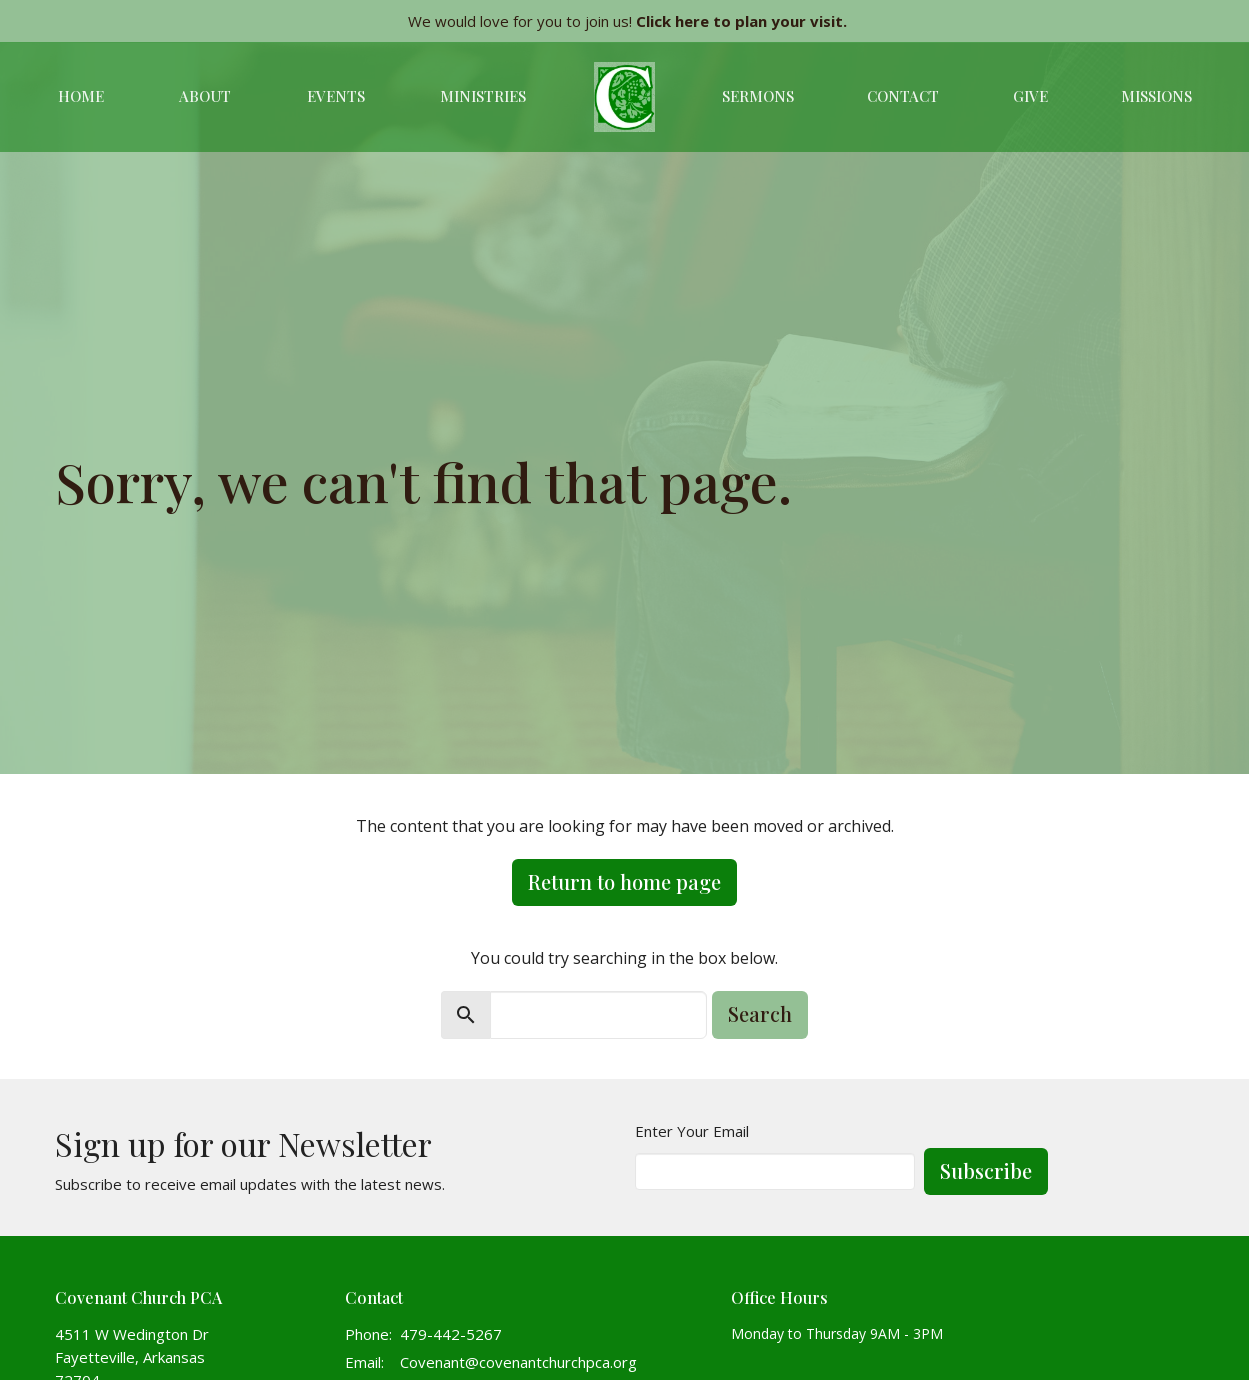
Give (1030, 96)
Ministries (483, 96)
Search (760, 1013)
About (205, 96)
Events (336, 96)
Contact (903, 96)
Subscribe (986, 1170)
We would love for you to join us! (627, 21)
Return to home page (624, 881)
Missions (1156, 96)
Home (81, 96)
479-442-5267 (451, 1334)
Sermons (758, 96)
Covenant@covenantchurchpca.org (518, 1362)
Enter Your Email (692, 1131)
